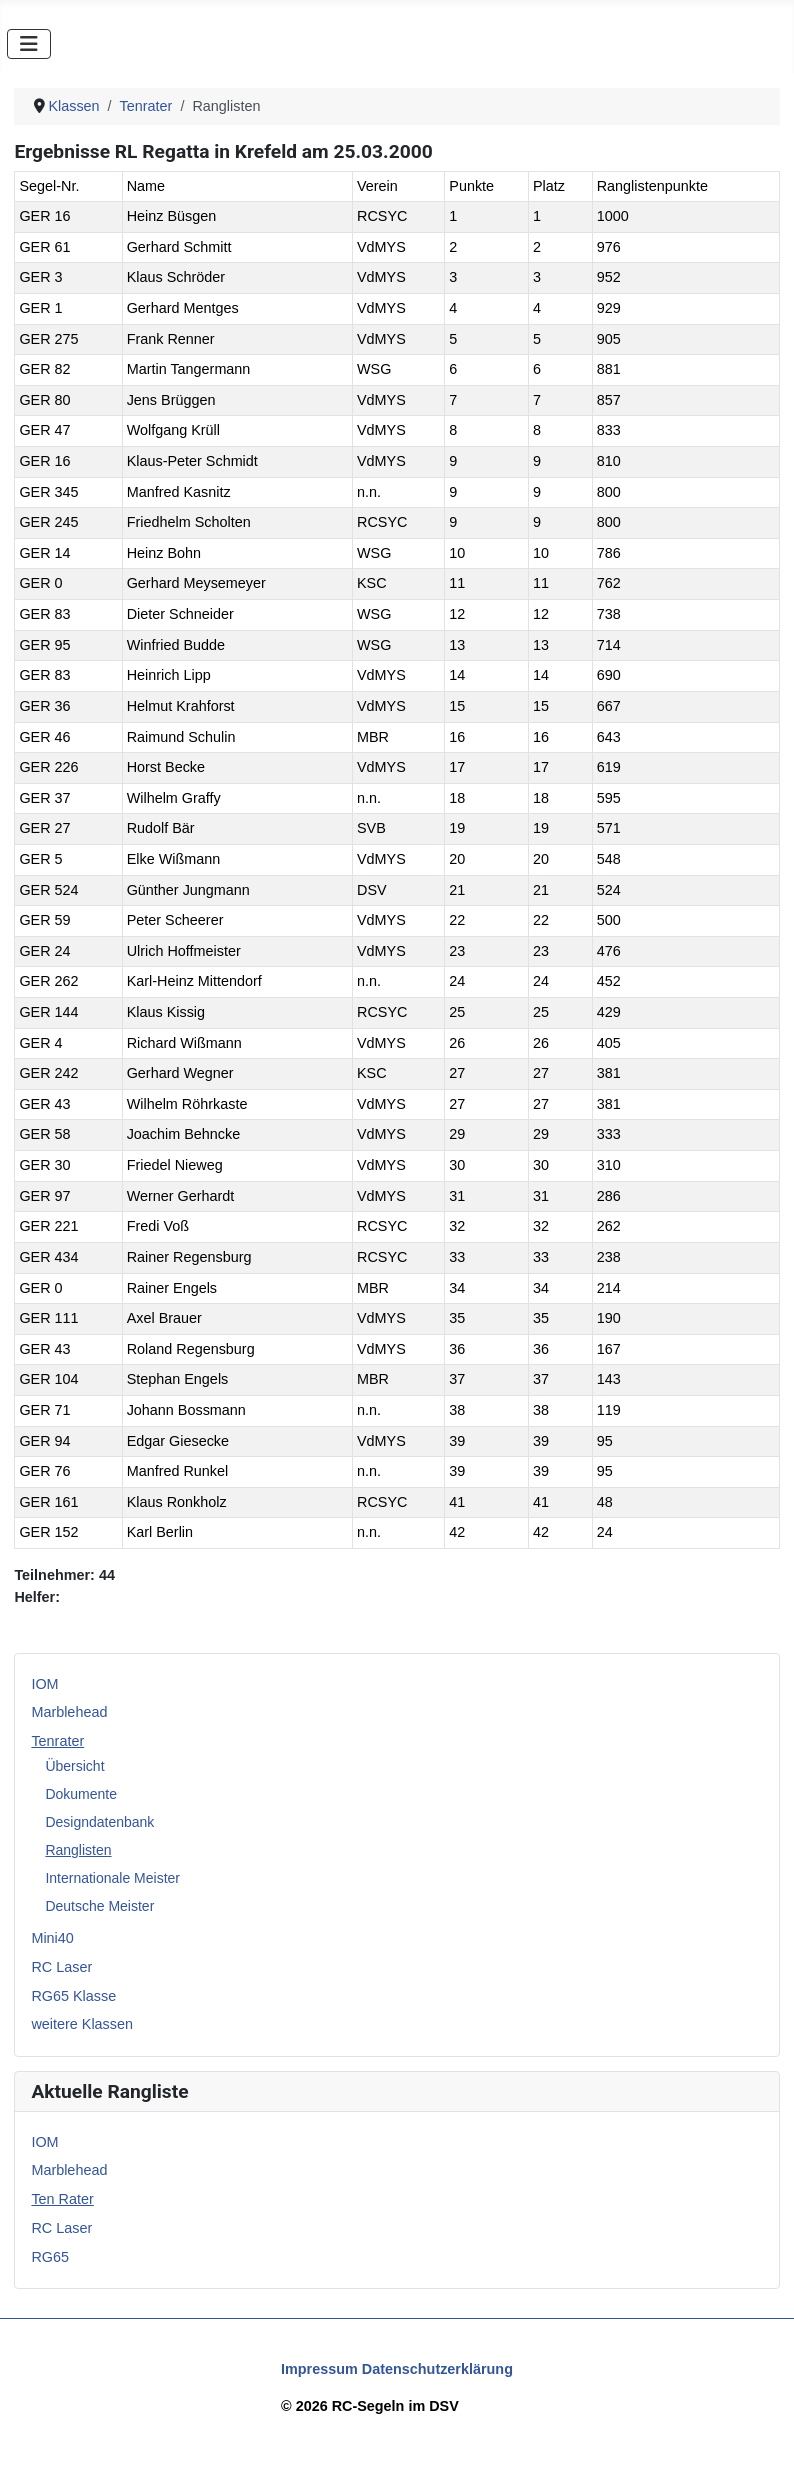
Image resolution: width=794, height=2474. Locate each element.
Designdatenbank (99, 1822)
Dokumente (81, 1794)
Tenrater (57, 1741)
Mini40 (52, 1938)
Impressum (319, 2369)
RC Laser (61, 1967)
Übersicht (74, 1766)
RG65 (50, 2257)
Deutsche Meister (99, 1906)
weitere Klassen (82, 2024)
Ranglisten (78, 1850)
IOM (44, 1684)
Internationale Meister (112, 1878)
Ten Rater (62, 2199)
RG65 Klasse (73, 1996)
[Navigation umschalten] (29, 44)
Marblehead (69, 1712)
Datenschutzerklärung (437, 2369)
